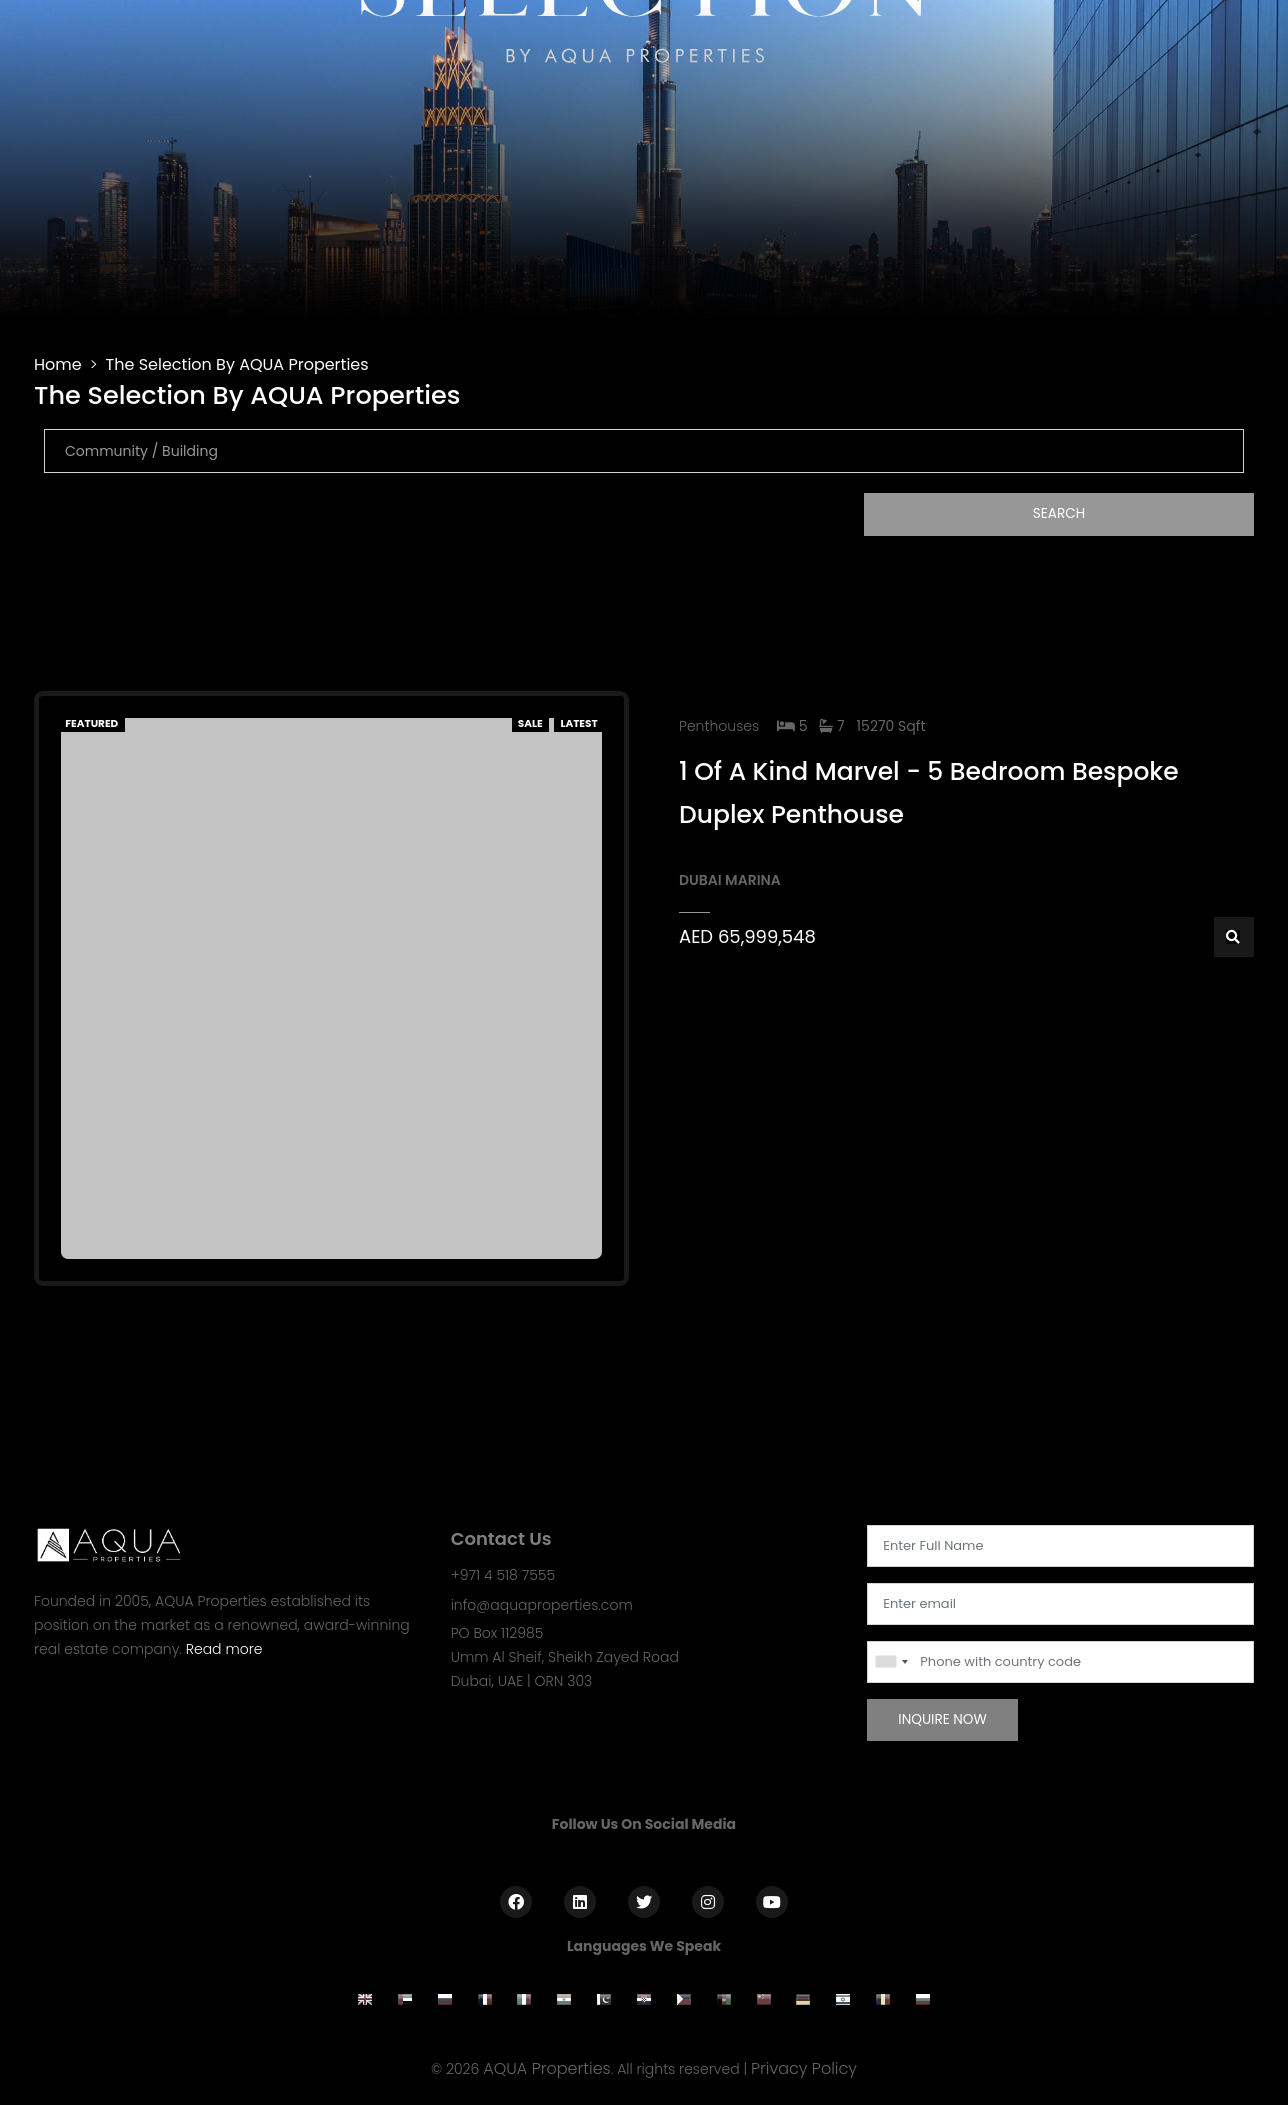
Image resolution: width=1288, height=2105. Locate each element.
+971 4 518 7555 (503, 1575)
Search (1059, 513)
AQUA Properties (547, 2068)
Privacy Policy (804, 2068)
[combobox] (891, 1662)
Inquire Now (942, 1719)
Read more (224, 1649)
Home (58, 364)
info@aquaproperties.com (542, 1605)
